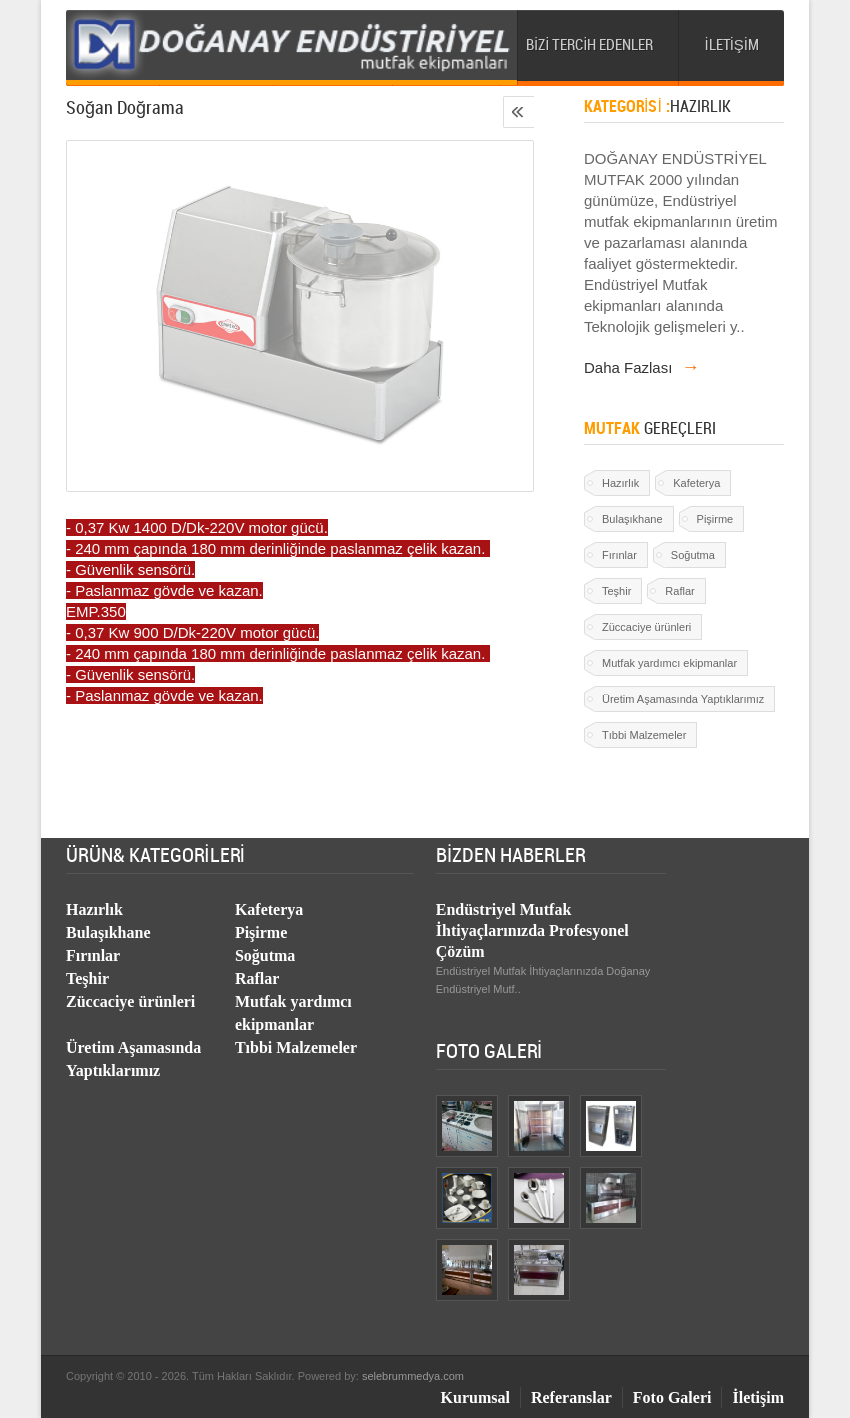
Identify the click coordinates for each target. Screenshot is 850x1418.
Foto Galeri (672, 1397)
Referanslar (571, 1397)
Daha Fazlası (642, 367)
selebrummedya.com (413, 1376)
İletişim (758, 1397)
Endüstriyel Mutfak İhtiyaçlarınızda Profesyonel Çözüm (532, 930)
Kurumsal (475, 1397)
